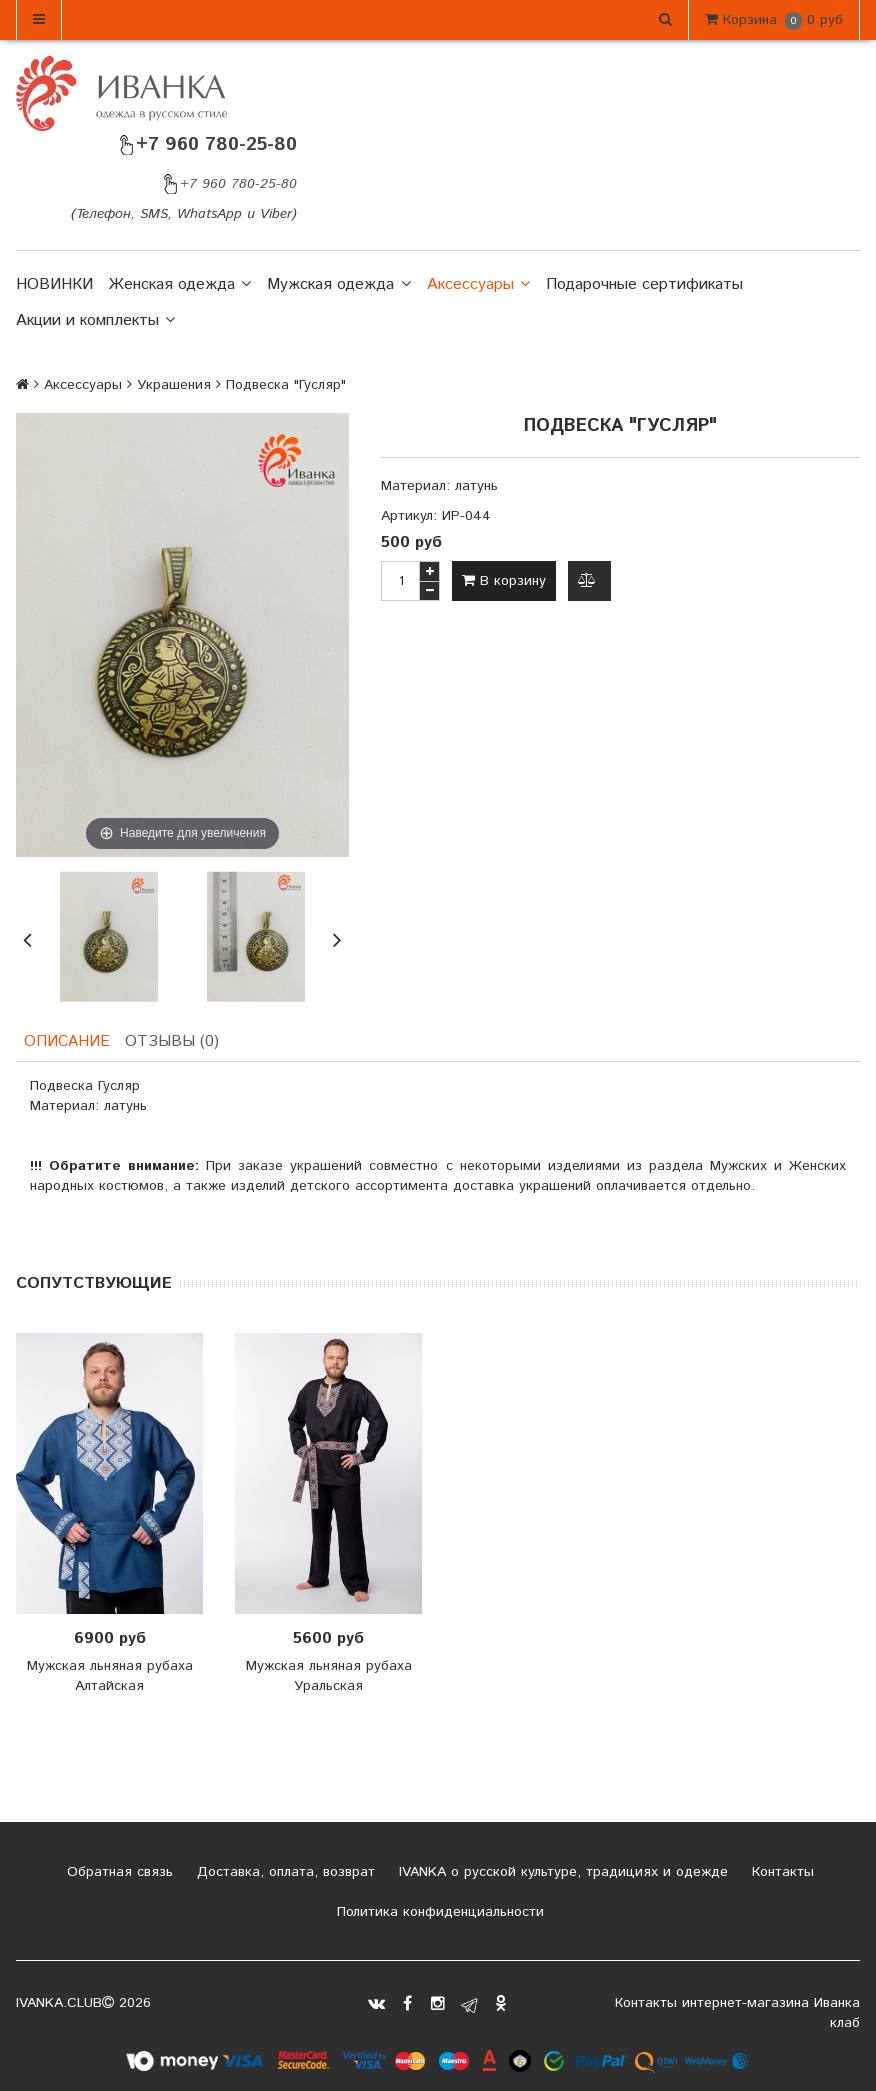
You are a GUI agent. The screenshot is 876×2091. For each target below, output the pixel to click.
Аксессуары (478, 285)
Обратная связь (117, 1874)
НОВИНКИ (54, 284)
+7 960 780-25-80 (206, 144)
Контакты (780, 1874)
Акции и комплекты (95, 321)
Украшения (174, 385)
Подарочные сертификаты (644, 284)
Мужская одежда (338, 285)
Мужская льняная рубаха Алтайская (110, 1678)
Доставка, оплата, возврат (283, 1874)
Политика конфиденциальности (438, 1914)
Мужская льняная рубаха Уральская (329, 1678)
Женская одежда (180, 285)
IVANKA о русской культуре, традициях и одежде (561, 1874)
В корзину (504, 581)
